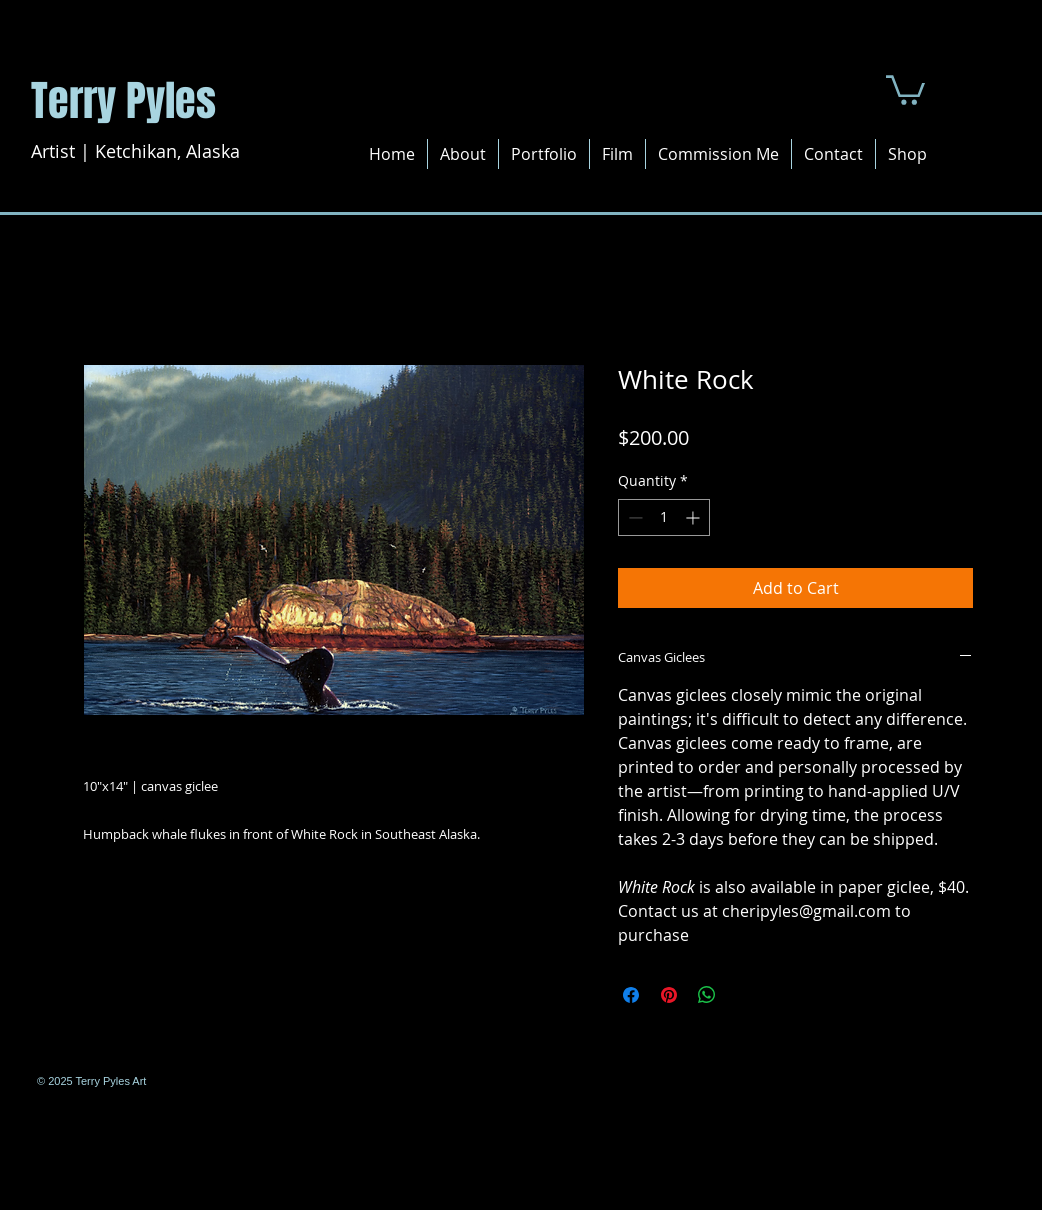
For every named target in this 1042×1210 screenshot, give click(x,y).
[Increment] (694, 517)
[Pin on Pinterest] (669, 995)
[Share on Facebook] (631, 995)
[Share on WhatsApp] (707, 995)
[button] (905, 88)
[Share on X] (745, 995)
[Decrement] (633, 517)
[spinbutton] (664, 517)
